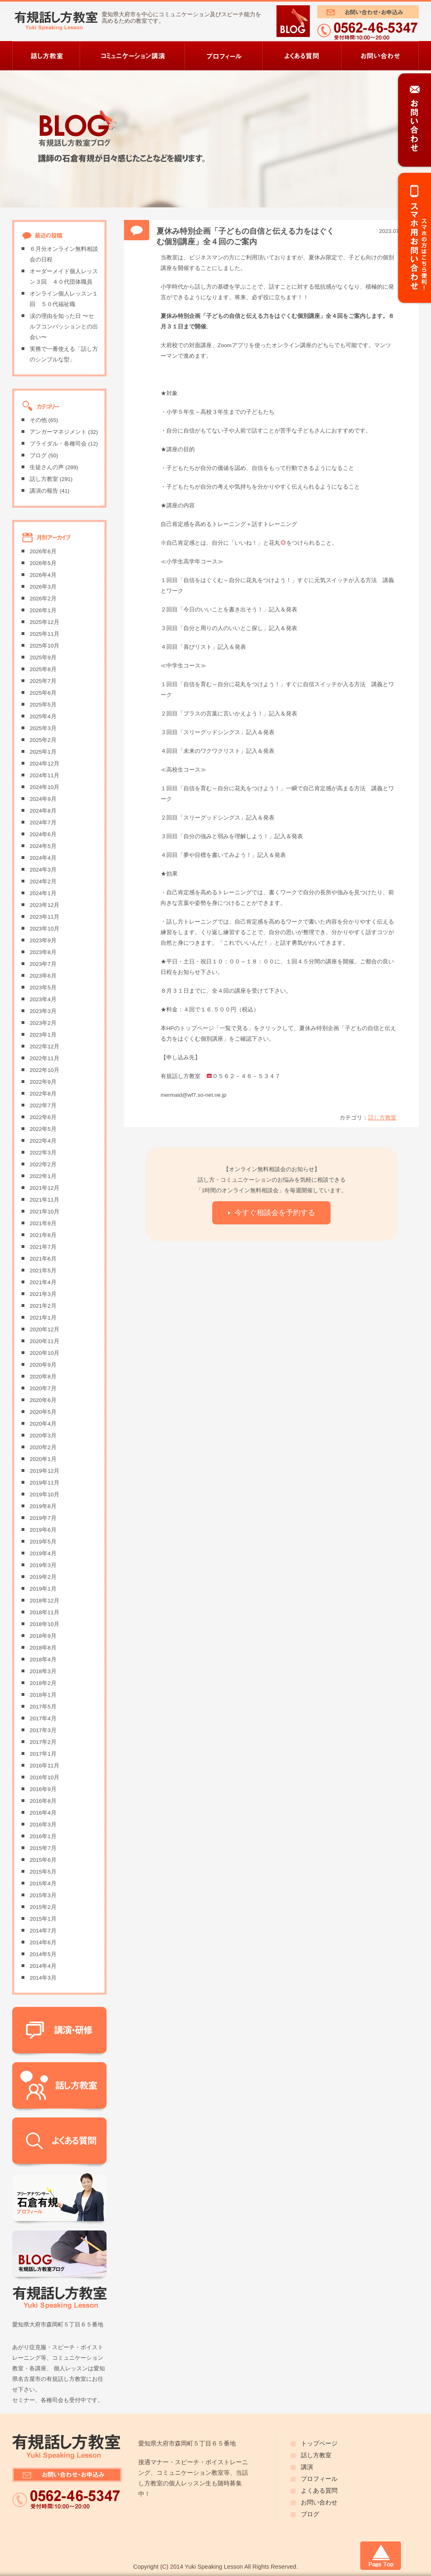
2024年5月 (43, 846)
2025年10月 (44, 646)
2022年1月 (43, 1176)
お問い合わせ (319, 2502)
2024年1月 (43, 893)
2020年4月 (43, 1424)
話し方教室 (382, 1118)
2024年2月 (43, 881)
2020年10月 (44, 1353)
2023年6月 (43, 976)
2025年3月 (43, 728)
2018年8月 (43, 1648)
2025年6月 (43, 693)
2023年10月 (44, 929)
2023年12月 (44, 905)
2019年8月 (43, 1506)
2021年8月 (43, 1235)
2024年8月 (43, 811)
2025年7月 (43, 681)
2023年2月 (43, 1023)
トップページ (319, 2443)
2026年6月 (43, 551)
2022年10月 (44, 1070)
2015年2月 (43, 1907)
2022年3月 (43, 1153)
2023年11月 (44, 917)
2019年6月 (43, 1530)
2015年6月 (43, 1860)
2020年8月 (43, 1377)
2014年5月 (43, 1954)
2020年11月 (44, 1341)
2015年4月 (43, 1883)
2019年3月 (43, 1565)
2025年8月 (43, 669)
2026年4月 (43, 575)
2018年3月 (43, 1671)
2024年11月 (44, 775)
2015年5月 (43, 1872)
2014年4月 (43, 1966)
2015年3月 (43, 1895)
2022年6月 (43, 1117)
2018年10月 (44, 1624)
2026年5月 (43, 563)
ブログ (38, 455)
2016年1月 (43, 1836)
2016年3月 (43, 1825)
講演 (307, 2467)
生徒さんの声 (47, 467)
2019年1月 (43, 1589)
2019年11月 (44, 1483)
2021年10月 (44, 1212)
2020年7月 (43, 1388)
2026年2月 (43, 599)
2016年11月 (44, 1766)
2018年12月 (44, 1601)
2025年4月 (43, 716)
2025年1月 (43, 752)
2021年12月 (44, 1188)
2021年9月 (43, 1223)
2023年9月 (43, 940)
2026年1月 (43, 610)
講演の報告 (44, 491)
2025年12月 (44, 622)
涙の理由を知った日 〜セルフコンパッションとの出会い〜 (64, 326)
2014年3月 (43, 1978)
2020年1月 (43, 1459)
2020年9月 (43, 1365)
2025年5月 (43, 705)
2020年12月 (44, 1329)
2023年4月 (43, 999)
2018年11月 (44, 1612)
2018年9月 (43, 1636)
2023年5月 (43, 988)
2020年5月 (43, 1412)
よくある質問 (319, 2490)
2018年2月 (43, 1683)
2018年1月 (43, 1695)
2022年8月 (43, 1094)
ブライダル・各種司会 (58, 444)
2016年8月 (43, 1801)
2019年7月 (43, 1518)
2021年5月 (43, 1270)
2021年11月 (44, 1200)
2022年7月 (43, 1105)
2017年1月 (43, 1754)
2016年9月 (43, 1789)
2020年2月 (43, 1447)
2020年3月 (43, 1436)
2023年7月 (43, 964)
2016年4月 (43, 1813)
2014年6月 (43, 1942)
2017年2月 (43, 1742)
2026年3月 (43, 587)
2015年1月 (43, 1919)
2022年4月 (43, 1141)
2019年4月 (43, 1553)
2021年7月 (43, 1247)
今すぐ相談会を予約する (275, 1212)
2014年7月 (43, 1931)
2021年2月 (43, 1306)
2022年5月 (43, 1129)
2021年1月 (43, 1318)
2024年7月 (43, 823)
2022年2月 (43, 1164)
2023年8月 (43, 952)
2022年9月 (43, 1082)
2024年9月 (43, 799)
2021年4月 (43, 1282)
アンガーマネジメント (58, 432)
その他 (38, 420)
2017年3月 (43, 1730)
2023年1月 (43, 1035)
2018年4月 (43, 1659)
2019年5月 (43, 1542)
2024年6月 (43, 834)
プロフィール (319, 2479)
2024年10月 (44, 787)
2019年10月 (44, 1494)
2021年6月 (43, 1259)
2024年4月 (43, 858)
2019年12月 (44, 1471)
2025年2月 (43, 740)
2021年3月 (43, 1294)
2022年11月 (44, 1058)
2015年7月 (43, 1848)
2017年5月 (43, 1707)
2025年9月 (43, 657)
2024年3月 (43, 870)
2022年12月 (44, 1046)
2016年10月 (44, 1777)
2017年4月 (43, 1718)
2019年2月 (43, 1577)
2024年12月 (44, 764)
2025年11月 (44, 634)
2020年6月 (43, 1400)
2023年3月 (43, 1011)
